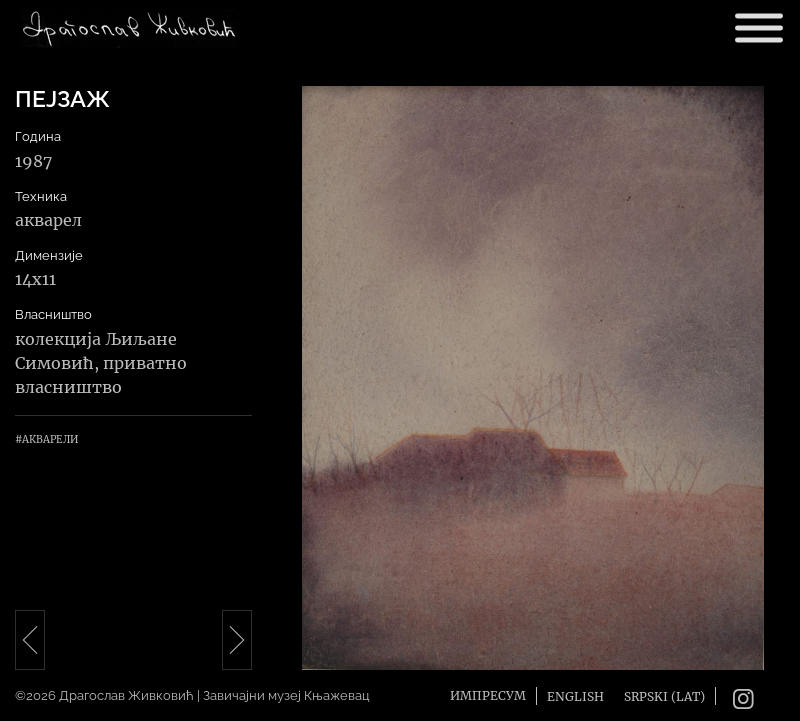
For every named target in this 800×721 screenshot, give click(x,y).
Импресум (488, 695)
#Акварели (46, 439)
